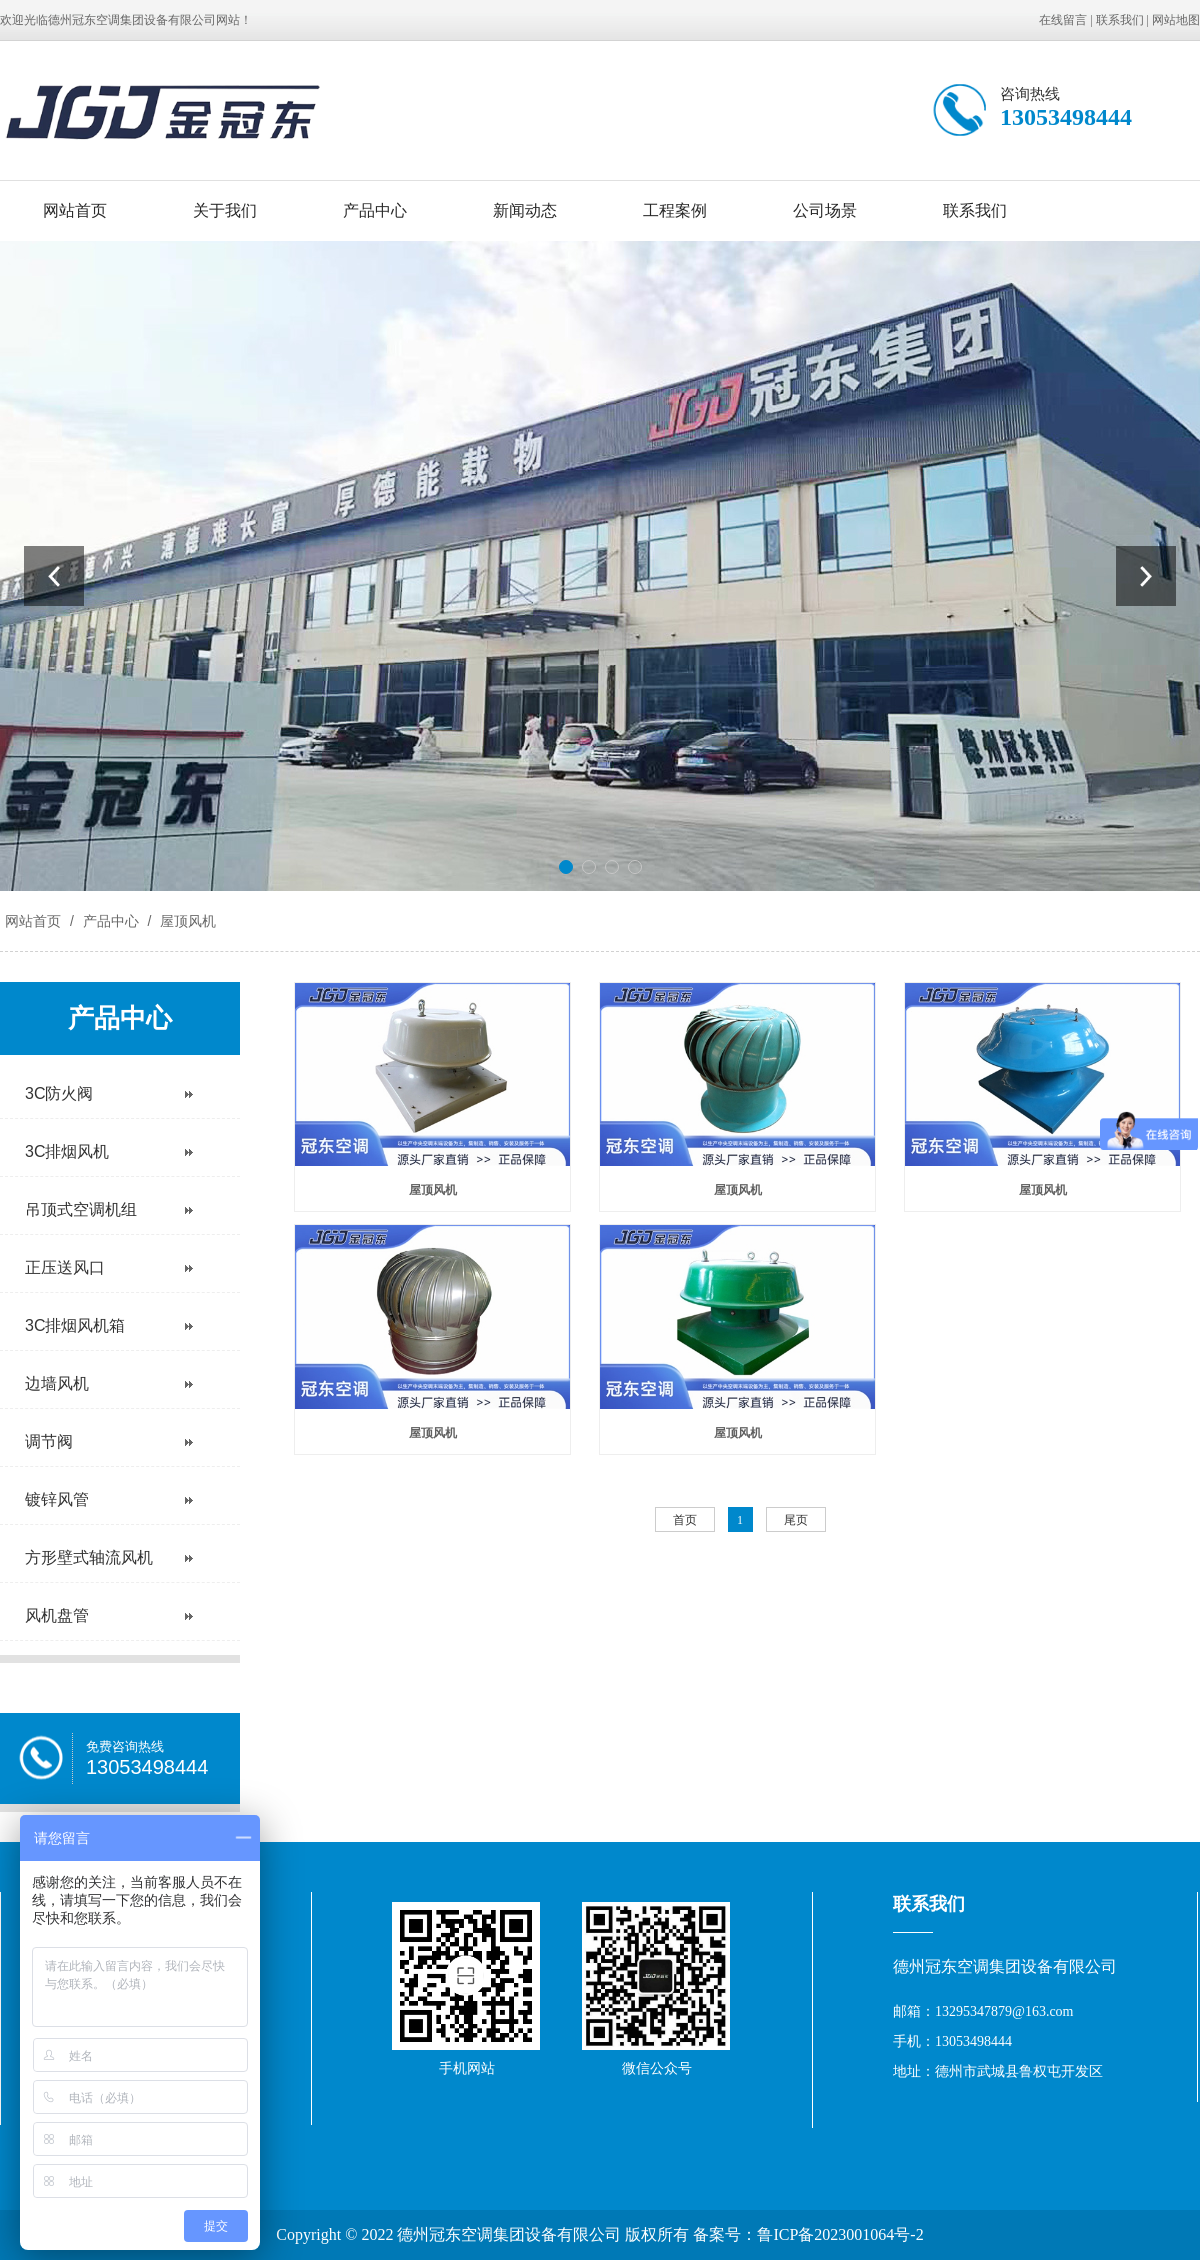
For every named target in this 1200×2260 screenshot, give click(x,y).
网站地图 (1176, 20)
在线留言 (1063, 20)
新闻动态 (525, 210)
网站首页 (75, 210)
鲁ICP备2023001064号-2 (840, 2234)
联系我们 (1120, 20)
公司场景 (825, 210)
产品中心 (375, 210)
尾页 (796, 1520)
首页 (685, 1520)
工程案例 (675, 210)
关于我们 (225, 210)
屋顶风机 (186, 921)
